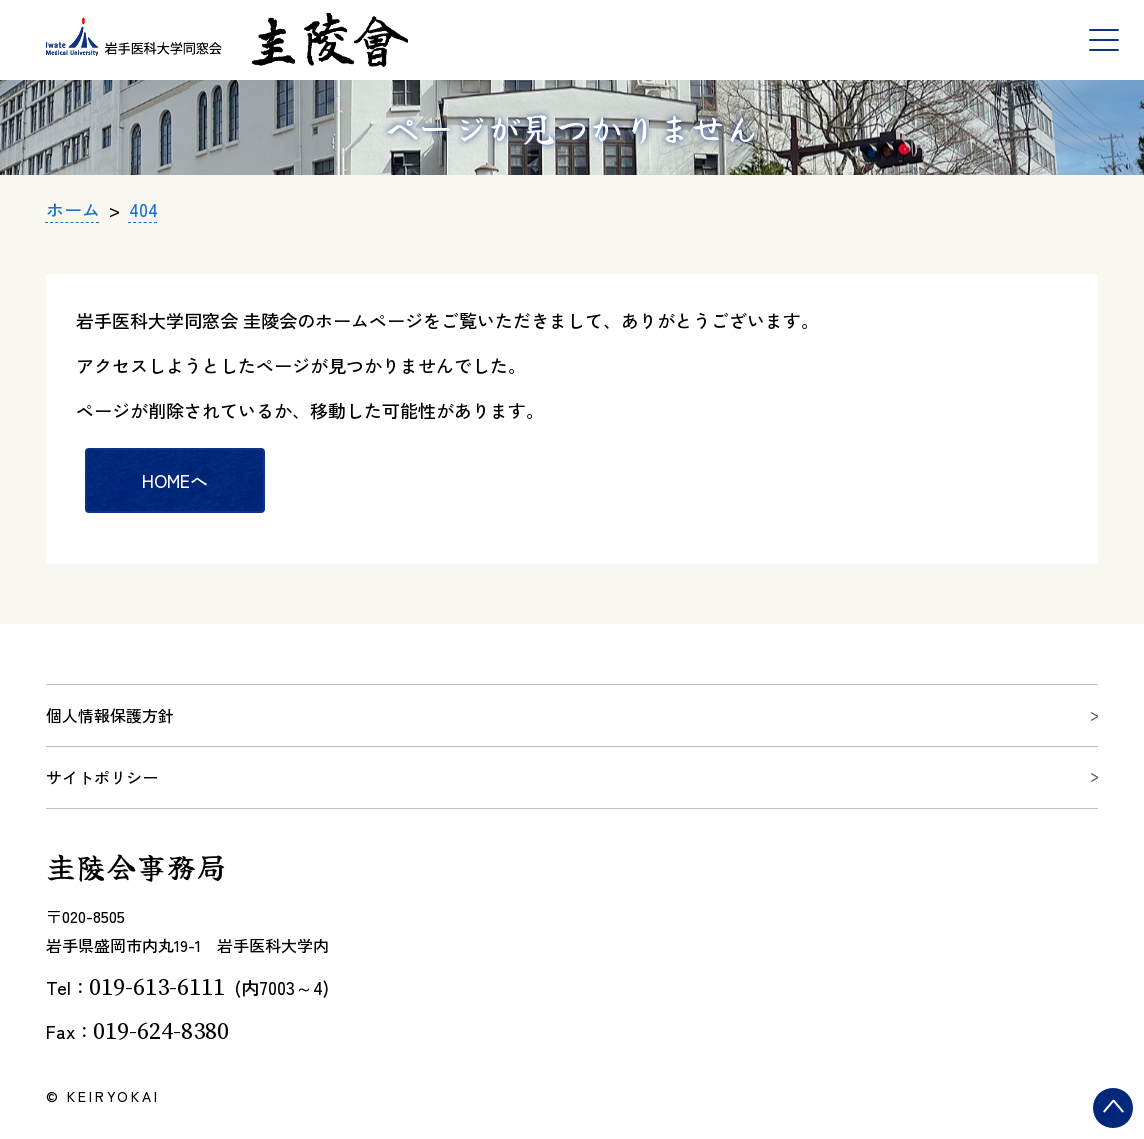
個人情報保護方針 (110, 715)
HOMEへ (175, 480)
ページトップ (1117, 1128)
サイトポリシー (102, 777)
